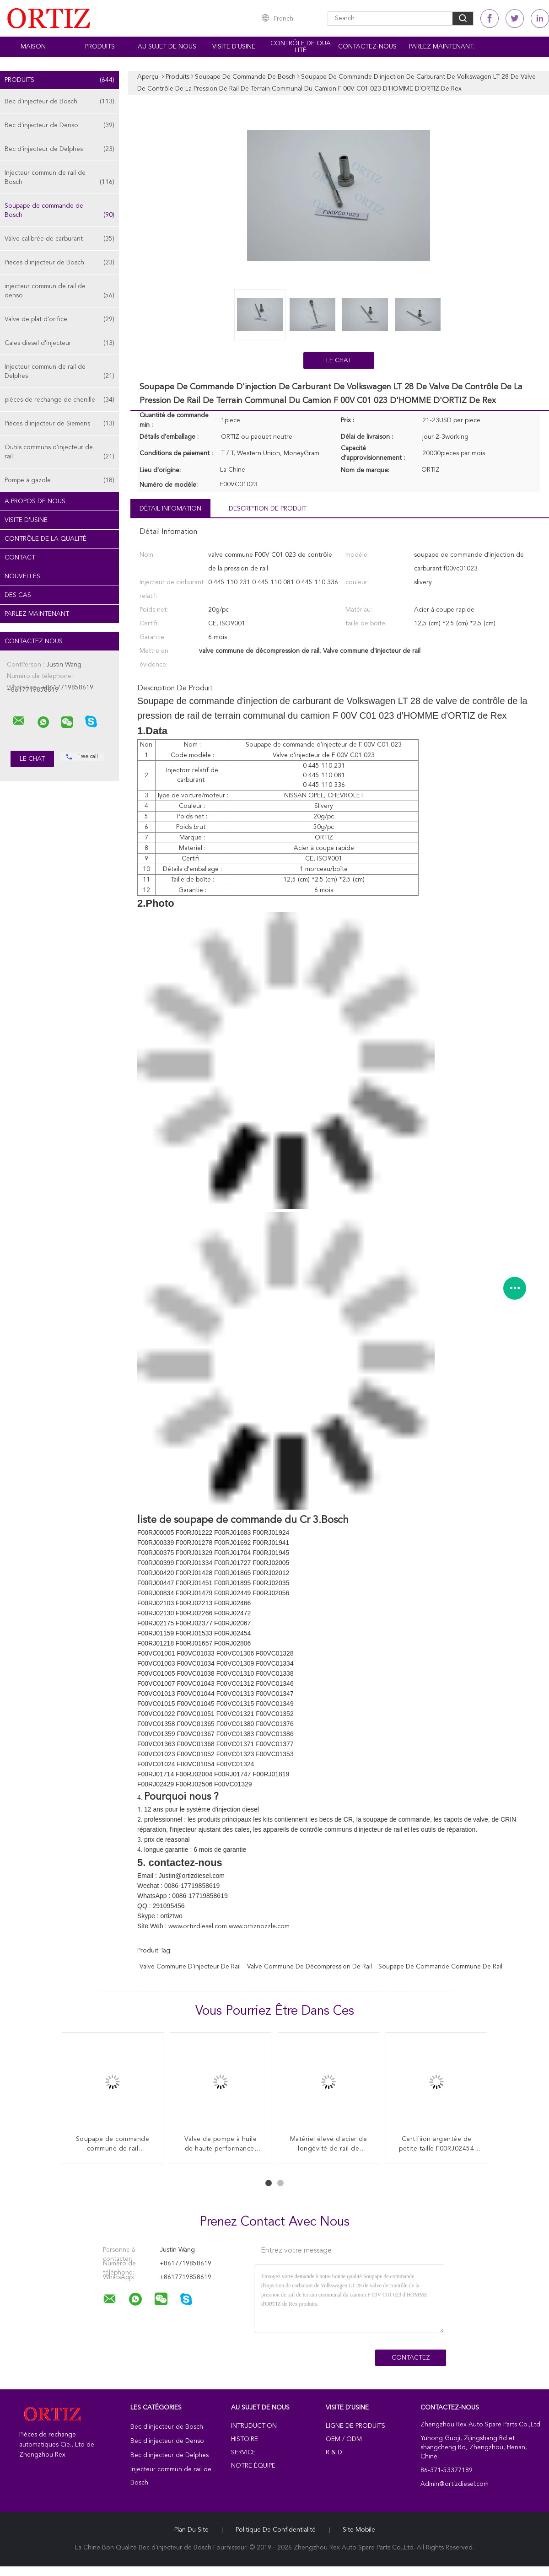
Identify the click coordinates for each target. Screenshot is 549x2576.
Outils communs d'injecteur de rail (59, 452)
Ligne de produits (355, 2426)
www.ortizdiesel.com (197, 1926)
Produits (100, 46)
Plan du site (191, 2530)
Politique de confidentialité (276, 2530)
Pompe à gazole (59, 480)
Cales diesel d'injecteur (59, 343)
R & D (334, 2452)
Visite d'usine (233, 46)
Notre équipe (253, 2466)
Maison (33, 46)
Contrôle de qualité (300, 47)
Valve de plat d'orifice (59, 319)
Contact (20, 557)
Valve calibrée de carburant (59, 238)
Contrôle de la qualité (45, 539)
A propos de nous (35, 501)
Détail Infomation (170, 509)
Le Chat (338, 360)
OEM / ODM (344, 2439)
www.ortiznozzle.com (259, 1926)
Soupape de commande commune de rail (440, 1966)
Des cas (18, 595)
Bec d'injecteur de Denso (59, 125)
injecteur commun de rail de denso (59, 291)
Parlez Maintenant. (441, 46)
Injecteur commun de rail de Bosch (59, 178)
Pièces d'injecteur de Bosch (59, 262)
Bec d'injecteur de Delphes (59, 149)
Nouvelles (22, 576)
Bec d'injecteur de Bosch (59, 101)
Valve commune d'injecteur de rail (190, 1966)
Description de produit (268, 509)
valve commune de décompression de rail (309, 1966)
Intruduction (254, 2426)
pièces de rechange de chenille (59, 399)
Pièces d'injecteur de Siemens (59, 423)
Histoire (244, 2439)
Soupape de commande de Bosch (59, 211)
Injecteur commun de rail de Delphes (59, 372)
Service (243, 2452)
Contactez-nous (367, 46)
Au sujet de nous (167, 46)
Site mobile (359, 2530)
